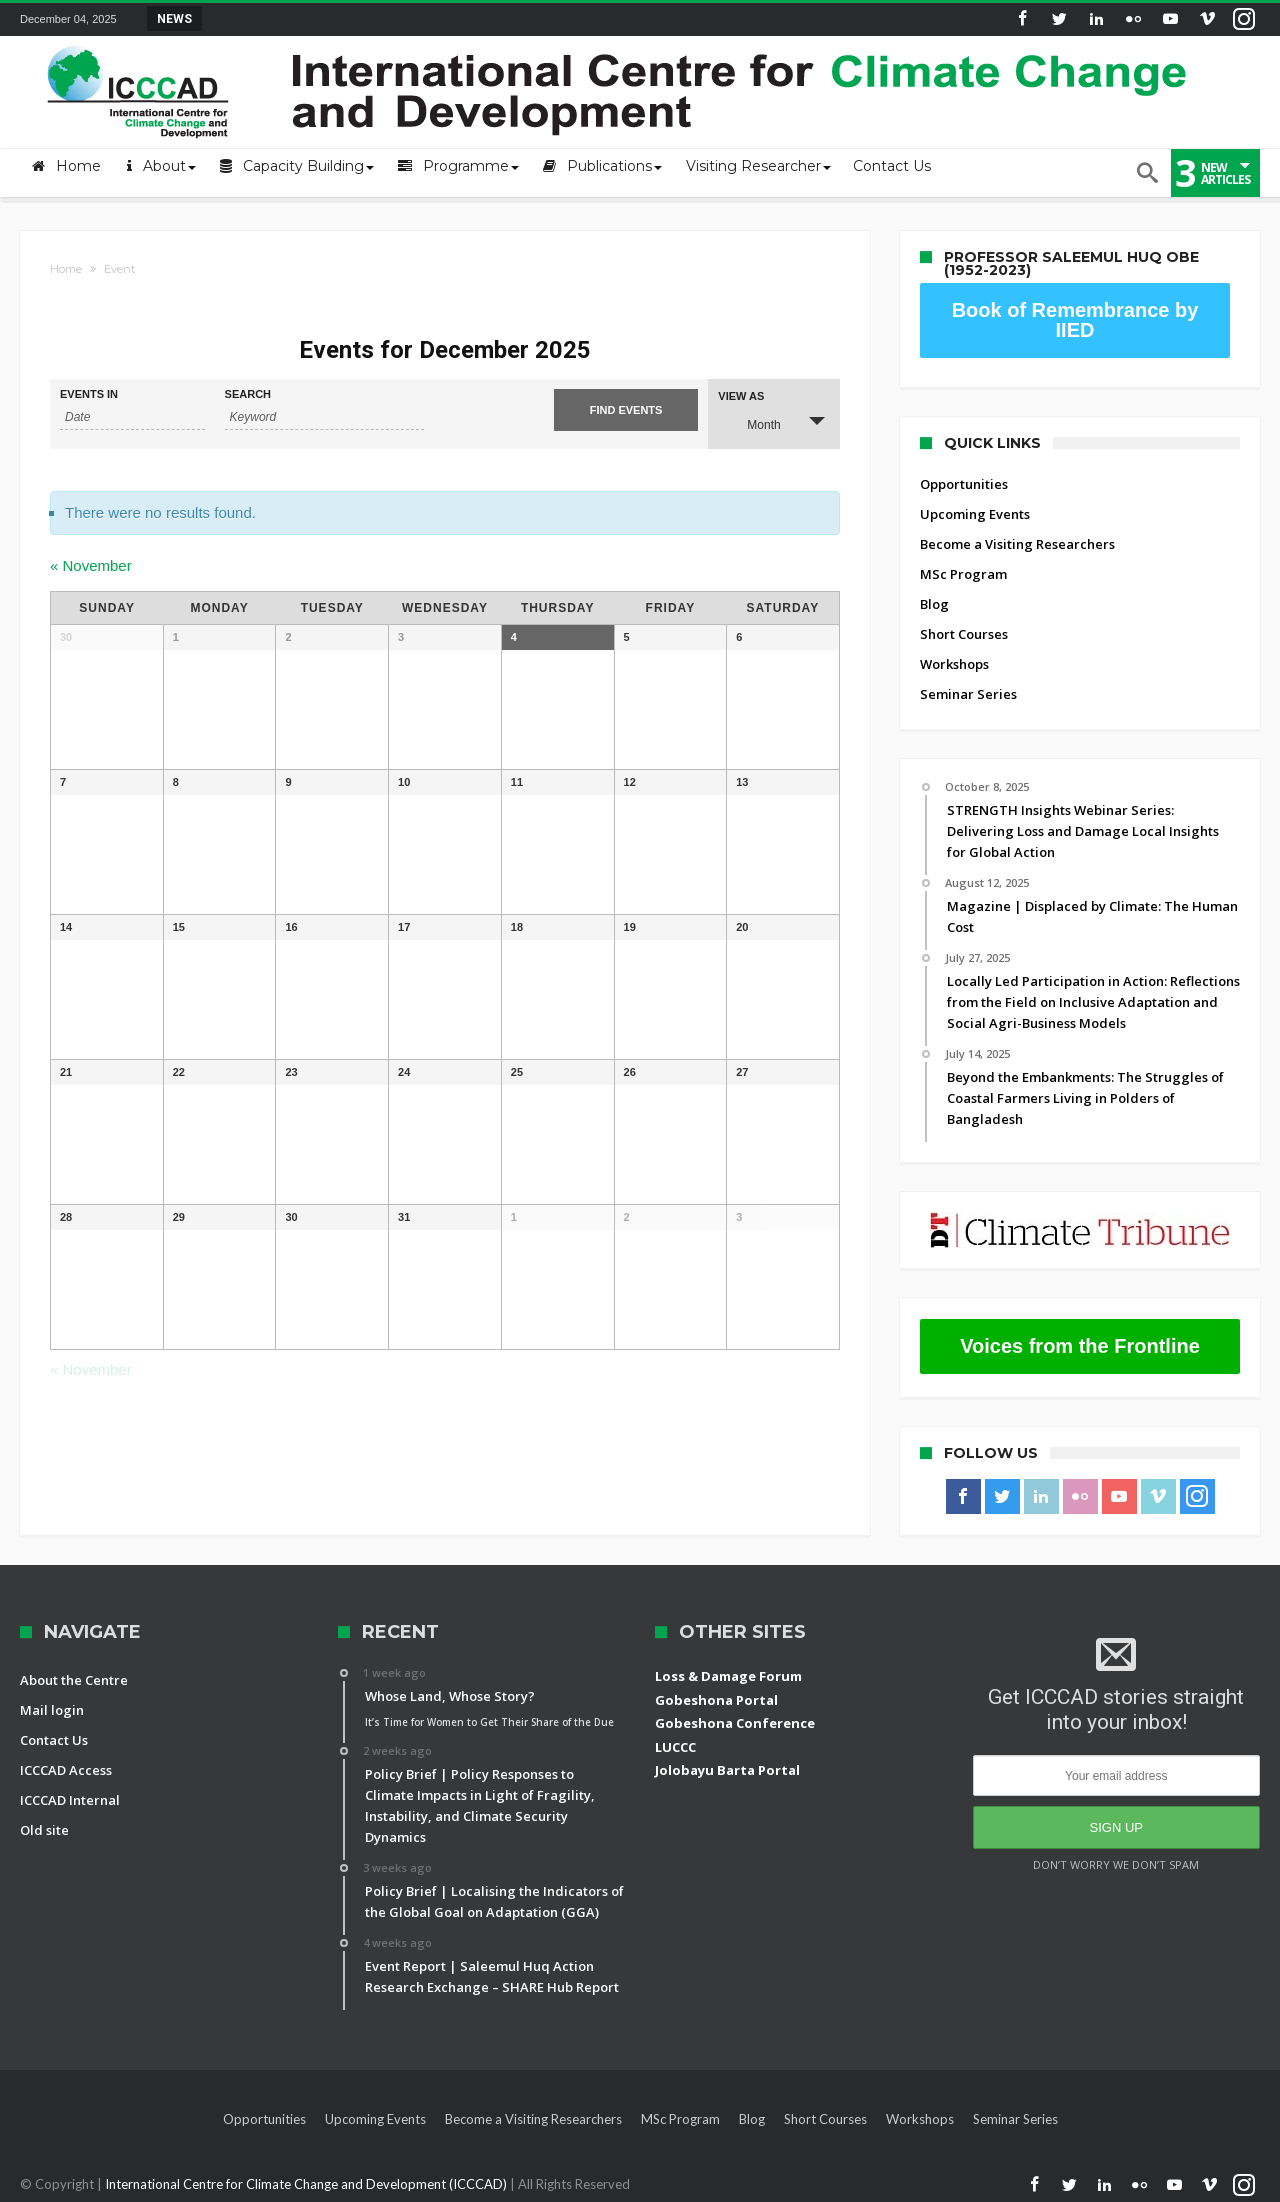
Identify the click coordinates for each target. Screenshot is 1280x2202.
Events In (89, 394)
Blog (934, 604)
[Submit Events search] (626, 410)
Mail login (52, 1710)
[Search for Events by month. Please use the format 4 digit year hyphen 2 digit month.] (132, 417)
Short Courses (964, 634)
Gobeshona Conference (735, 1723)
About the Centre (74, 1680)
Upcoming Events (975, 514)
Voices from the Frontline (1080, 1346)
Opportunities (964, 484)
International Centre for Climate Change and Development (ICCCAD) (307, 2184)
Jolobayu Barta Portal (727, 1770)
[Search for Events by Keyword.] (324, 417)
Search (248, 394)
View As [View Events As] (741, 396)
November (91, 565)
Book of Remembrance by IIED (1075, 320)
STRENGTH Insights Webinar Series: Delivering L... (354, 18)
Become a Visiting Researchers (1017, 544)
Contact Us (54, 1740)
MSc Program (963, 574)
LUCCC (675, 1747)
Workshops (954, 664)
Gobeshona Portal (716, 1700)
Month (751, 422)
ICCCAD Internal (70, 1800)
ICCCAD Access (66, 1770)
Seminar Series (968, 694)
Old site (44, 1830)
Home (66, 269)
